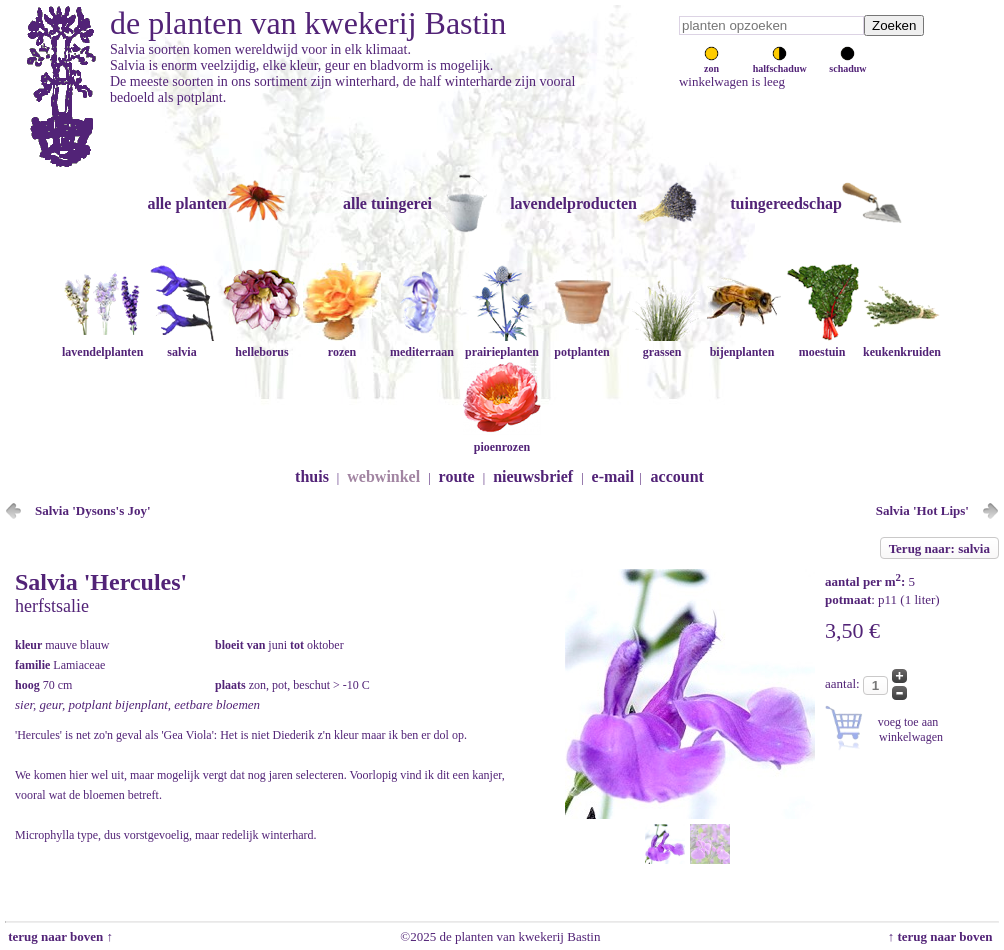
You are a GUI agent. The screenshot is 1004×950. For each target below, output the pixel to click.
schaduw (847, 63)
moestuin (822, 344)
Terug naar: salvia (939, 548)
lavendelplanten (102, 344)
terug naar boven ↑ (59, 936)
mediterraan (422, 344)
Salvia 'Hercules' (101, 582)
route (457, 476)
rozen (342, 344)
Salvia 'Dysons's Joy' (93, 510)
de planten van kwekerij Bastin (308, 23)
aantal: (844, 683)
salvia (182, 344)
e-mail (613, 476)
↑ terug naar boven (943, 936)
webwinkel (383, 476)
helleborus (262, 344)
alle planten (187, 203)
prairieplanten (502, 344)
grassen (662, 344)
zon (711, 63)
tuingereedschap (786, 203)
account (677, 476)
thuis (312, 476)
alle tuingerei (387, 203)
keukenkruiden (902, 344)
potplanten (582, 344)
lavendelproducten (573, 203)
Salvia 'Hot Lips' (922, 510)
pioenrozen (502, 439)
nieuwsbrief (533, 476)
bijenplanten (742, 344)
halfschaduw (780, 63)
